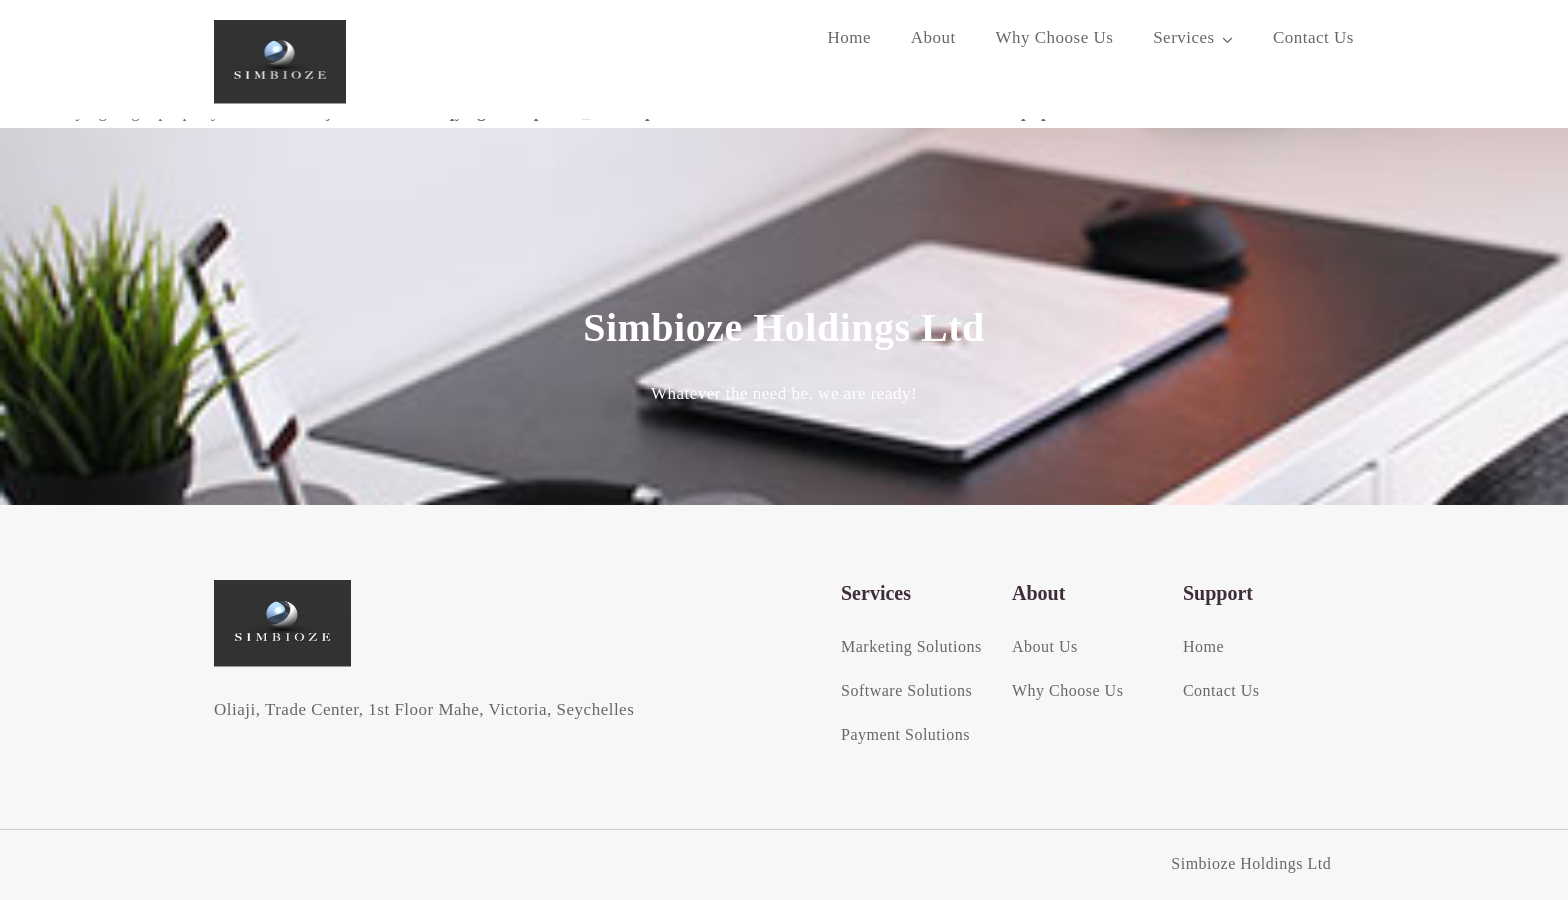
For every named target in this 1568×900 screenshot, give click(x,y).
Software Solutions (906, 690)
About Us (1045, 646)
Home (849, 37)
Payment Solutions (905, 734)
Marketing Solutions (911, 646)
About (933, 37)
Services (1184, 37)
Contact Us (1313, 37)
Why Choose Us (1054, 37)
